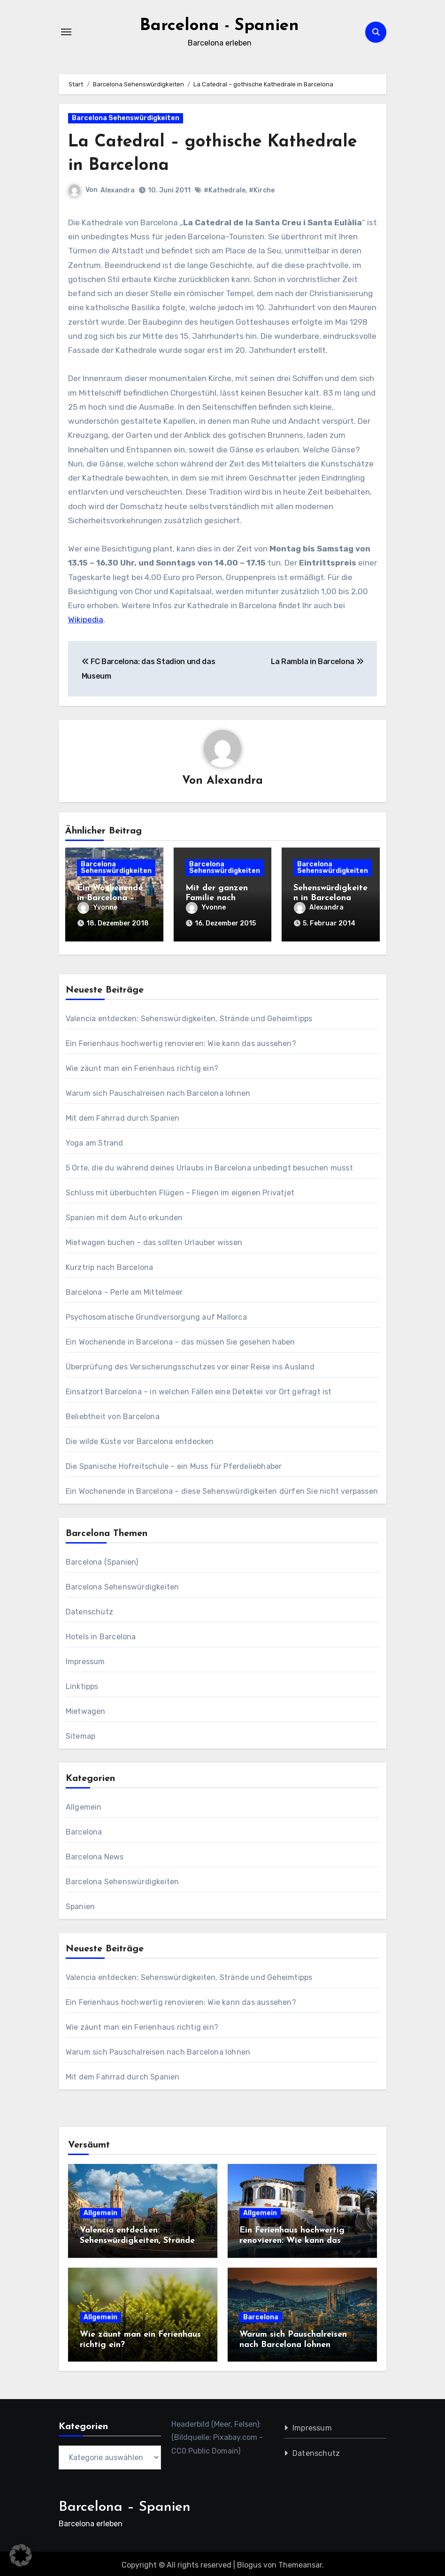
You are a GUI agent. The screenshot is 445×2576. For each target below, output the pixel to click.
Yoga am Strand (94, 1139)
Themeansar (300, 2562)
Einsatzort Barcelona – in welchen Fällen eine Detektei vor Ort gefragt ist (199, 1388)
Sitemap (80, 1732)
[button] (20, 2555)
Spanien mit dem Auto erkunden (124, 1214)
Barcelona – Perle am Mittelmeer (124, 1288)
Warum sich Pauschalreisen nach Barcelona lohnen (158, 1089)
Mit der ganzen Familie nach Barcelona (216, 898)
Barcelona (84, 1828)
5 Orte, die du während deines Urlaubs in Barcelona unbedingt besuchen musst (209, 1164)
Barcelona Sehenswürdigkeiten (125, 118)
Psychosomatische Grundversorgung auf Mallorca (156, 1313)
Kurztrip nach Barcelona (109, 1264)
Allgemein (84, 1803)
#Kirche (262, 190)
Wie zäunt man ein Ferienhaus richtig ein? (142, 1065)
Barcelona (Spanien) (102, 1558)
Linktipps (82, 1683)
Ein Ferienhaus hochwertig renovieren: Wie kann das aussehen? (181, 1040)
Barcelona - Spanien (219, 25)
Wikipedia (85, 619)
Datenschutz (89, 1608)
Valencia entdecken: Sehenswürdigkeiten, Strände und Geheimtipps (189, 1015)
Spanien (80, 1903)
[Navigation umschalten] (66, 32)
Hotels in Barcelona (101, 1633)
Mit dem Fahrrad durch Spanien (123, 1114)
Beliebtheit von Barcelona (113, 1413)
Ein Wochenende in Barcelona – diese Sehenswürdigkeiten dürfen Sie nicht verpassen (222, 1487)
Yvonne (97, 907)
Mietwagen (86, 1708)
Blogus (249, 2562)
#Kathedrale (225, 190)
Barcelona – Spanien (125, 2504)
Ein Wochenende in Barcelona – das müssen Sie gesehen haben (180, 1338)
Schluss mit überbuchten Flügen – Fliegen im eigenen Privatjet (180, 1189)
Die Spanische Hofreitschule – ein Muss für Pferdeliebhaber (174, 1463)
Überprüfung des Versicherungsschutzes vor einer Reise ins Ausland (190, 1363)
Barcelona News (95, 1853)
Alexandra (117, 190)
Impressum (85, 1658)
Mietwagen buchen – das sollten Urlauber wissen (154, 1239)
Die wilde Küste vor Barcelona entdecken (140, 1438)
